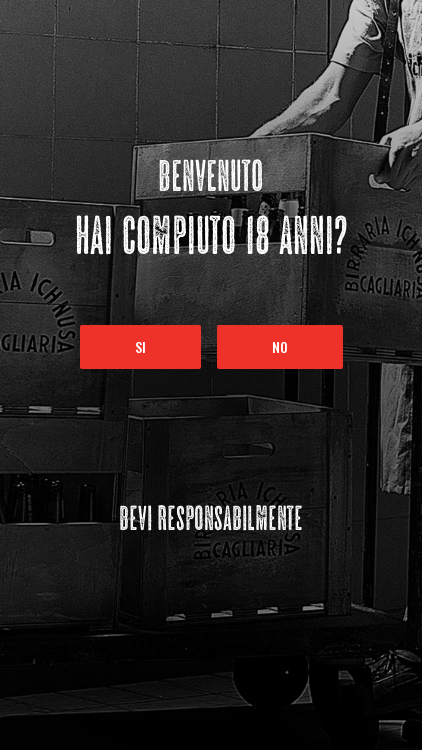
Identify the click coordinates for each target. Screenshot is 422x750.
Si (140, 346)
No (280, 346)
